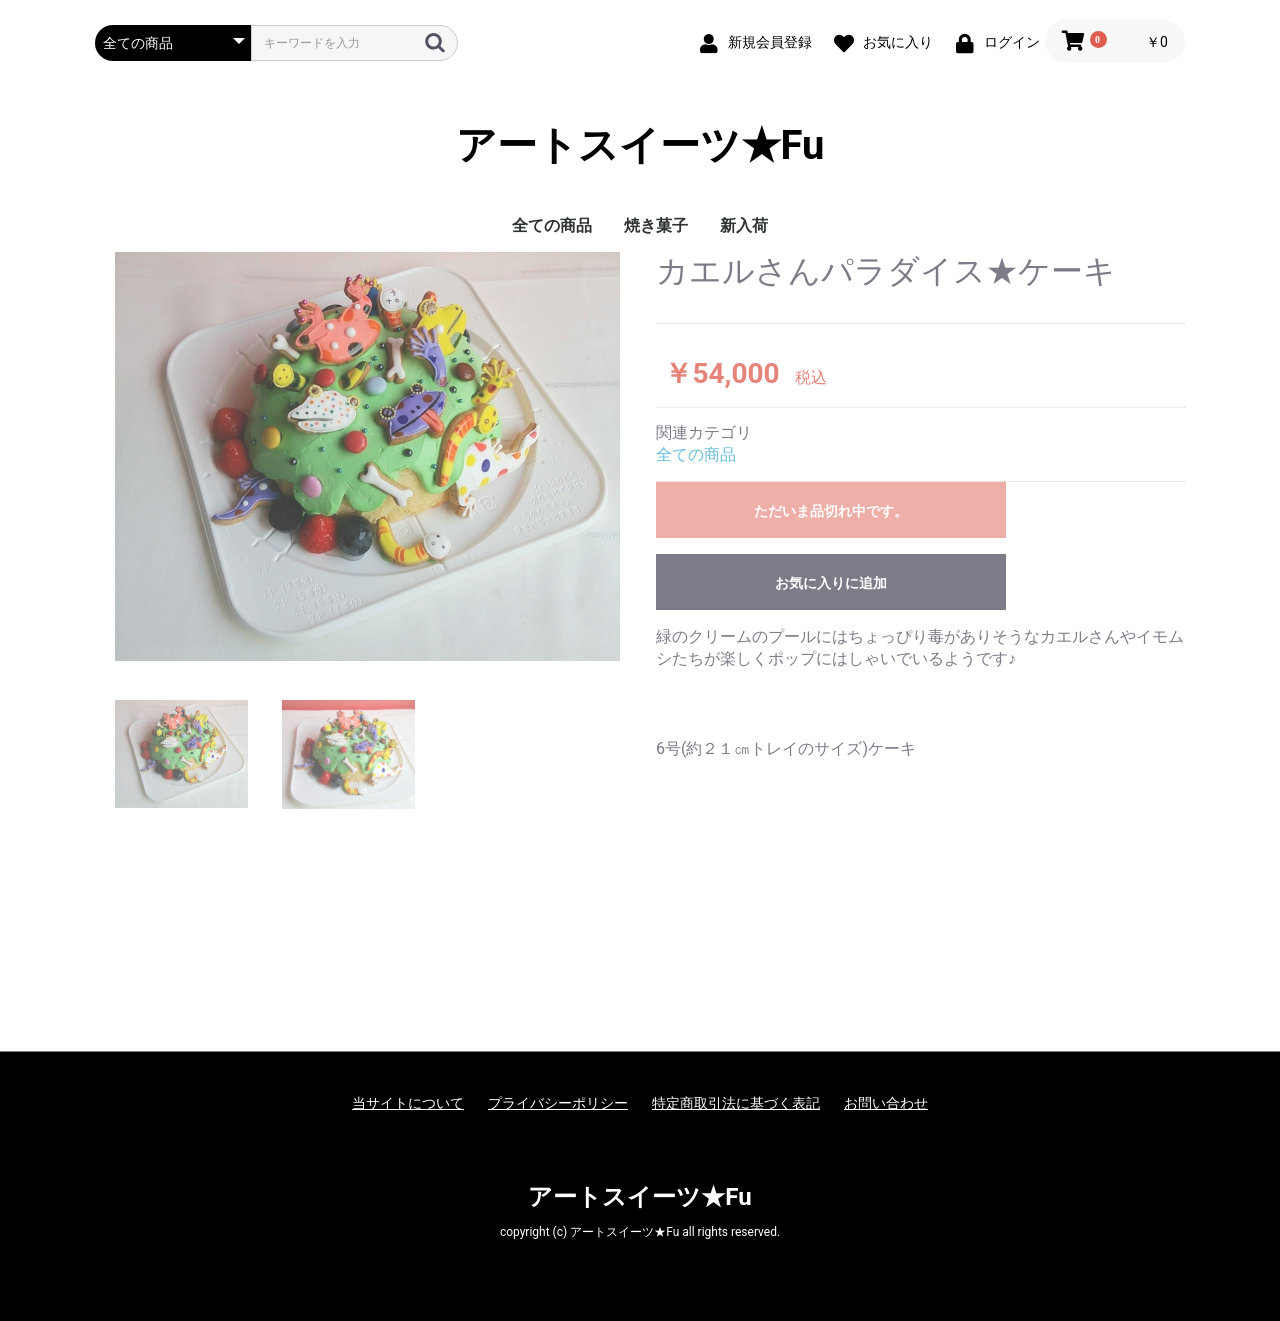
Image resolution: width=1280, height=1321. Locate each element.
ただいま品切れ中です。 (831, 511)
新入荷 (744, 225)
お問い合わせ (886, 1103)
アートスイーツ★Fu (640, 145)
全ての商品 (552, 225)
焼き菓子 (656, 225)
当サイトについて (408, 1103)
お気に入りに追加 (831, 583)
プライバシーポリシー (558, 1103)
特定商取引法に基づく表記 (736, 1103)
